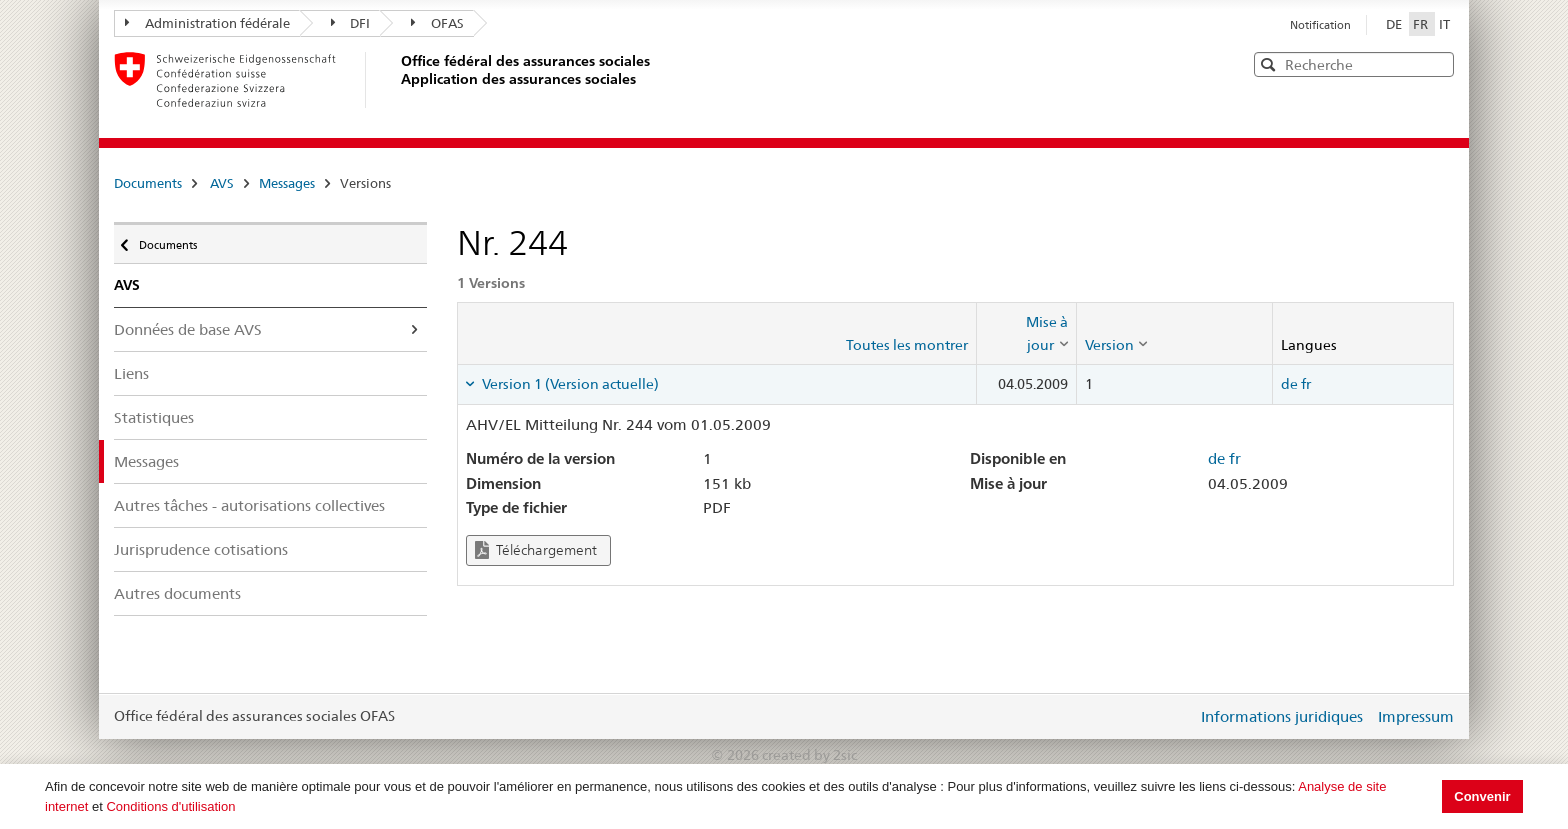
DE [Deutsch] (1395, 24)
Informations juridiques (1282, 716)
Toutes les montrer (907, 345)
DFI (351, 23)
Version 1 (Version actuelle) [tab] (569, 384)
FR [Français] (1422, 24)
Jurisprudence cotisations (201, 549)
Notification (1320, 25)
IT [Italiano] (1444, 24)
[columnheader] (1026, 333)
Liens (131, 373)
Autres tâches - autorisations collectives (249, 505)
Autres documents (177, 593)
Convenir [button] (1482, 796)
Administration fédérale (207, 23)
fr (1306, 384)
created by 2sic (809, 755)
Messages (287, 183)
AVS (222, 183)
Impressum (1416, 716)
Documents (148, 183)
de (1289, 384)
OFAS (437, 23)
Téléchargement (536, 550)
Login (1178, 716)
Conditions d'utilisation (170, 806)
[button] (1437, 63)
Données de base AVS (188, 329)
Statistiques (154, 417)
